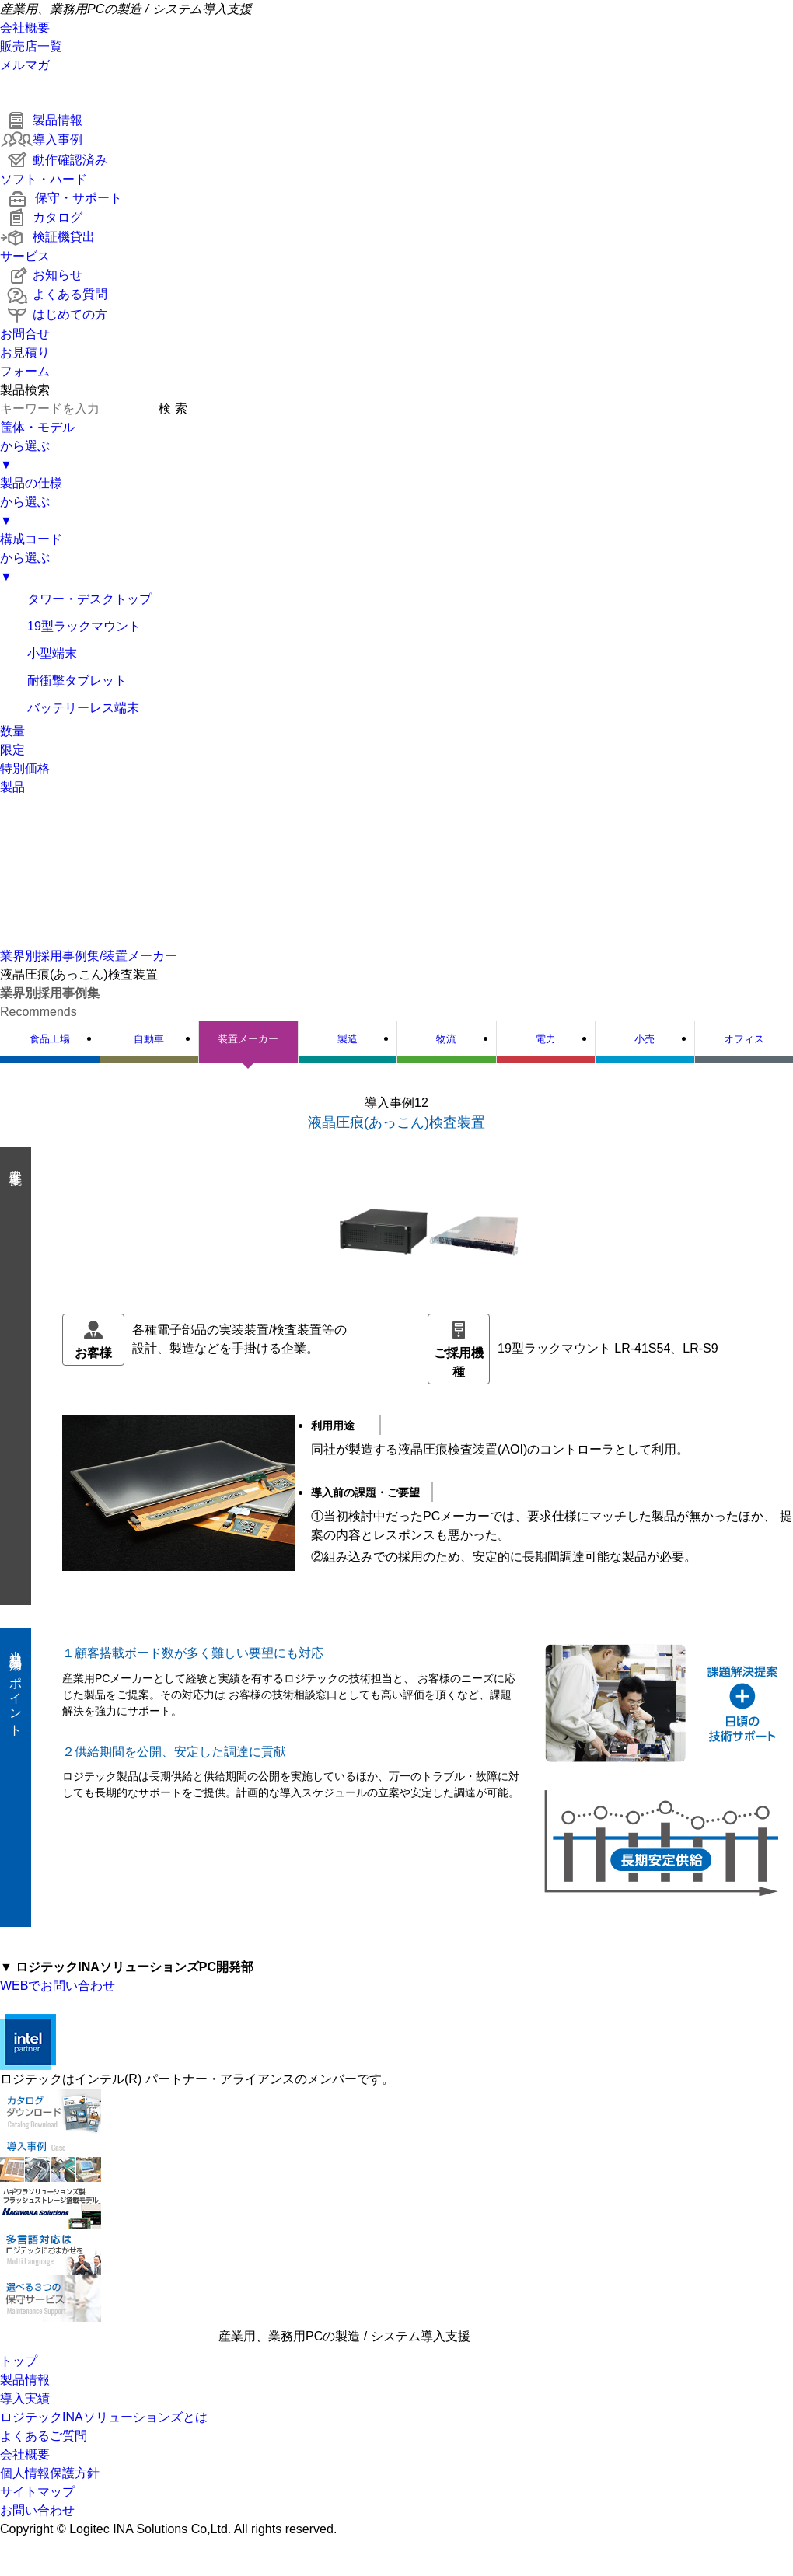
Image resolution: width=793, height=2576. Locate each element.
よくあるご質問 (43, 2435)
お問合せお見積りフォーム (25, 352)
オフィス (744, 1039)
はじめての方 (53, 314)
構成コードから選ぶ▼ (31, 557)
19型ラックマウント (70, 626)
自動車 (149, 1039)
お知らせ (41, 274)
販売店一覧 (31, 46)
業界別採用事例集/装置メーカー (88, 955)
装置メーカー (248, 1039)
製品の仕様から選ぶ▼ (31, 501)
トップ (18, 2361)
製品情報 (41, 120)
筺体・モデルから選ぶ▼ (37, 446)
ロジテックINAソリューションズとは (104, 2417)
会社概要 (25, 27)
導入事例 (41, 139)
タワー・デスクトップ (76, 599)
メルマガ (25, 65)
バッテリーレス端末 (69, 707)
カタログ (41, 217)
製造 (347, 1039)
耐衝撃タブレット (63, 680)
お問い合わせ (37, 2510)
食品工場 (50, 1039)
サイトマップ (37, 2491)
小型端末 (38, 653)
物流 (446, 1039)
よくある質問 (53, 294)
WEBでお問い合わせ (57, 1985)
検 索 (173, 408)
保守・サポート (61, 197)
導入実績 (25, 2398)
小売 (644, 1039)
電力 (546, 1039)
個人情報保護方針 (50, 2473)
